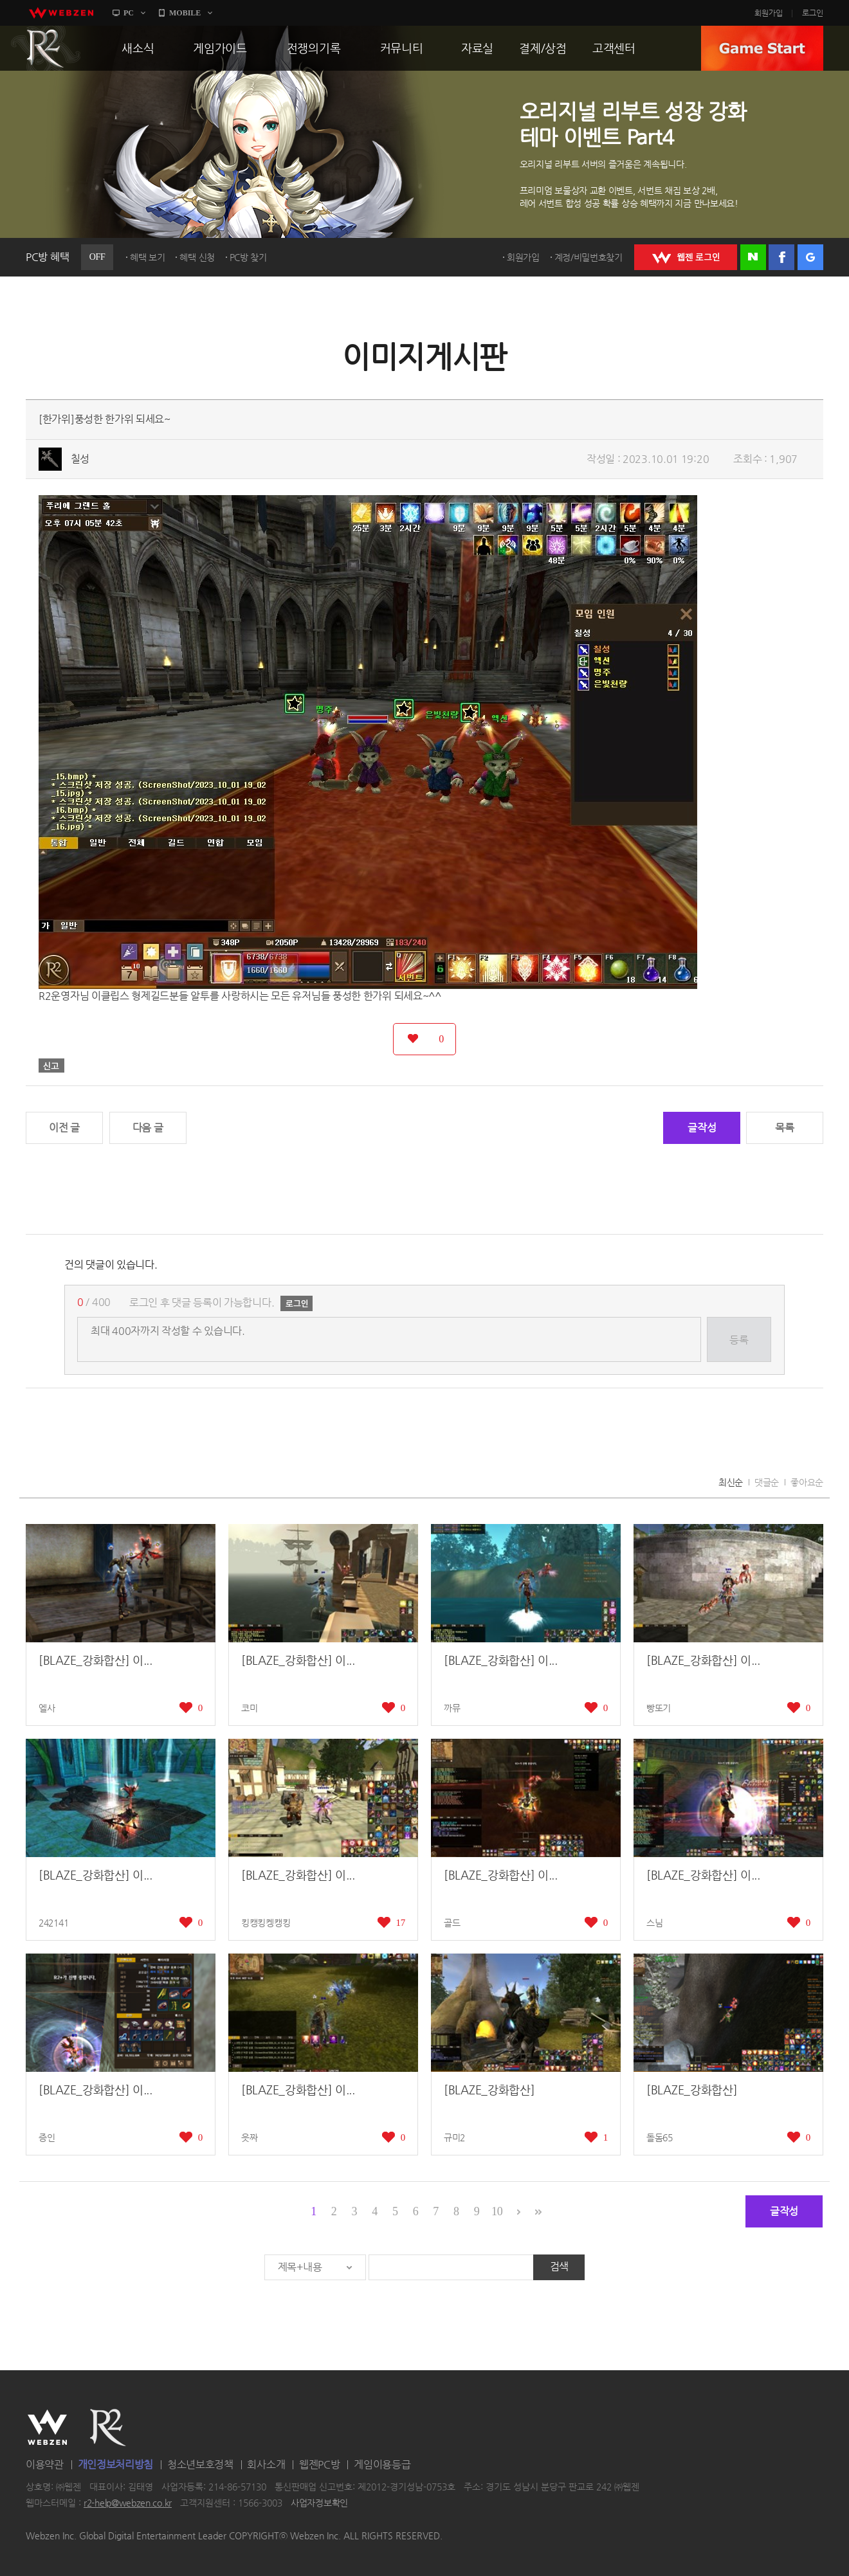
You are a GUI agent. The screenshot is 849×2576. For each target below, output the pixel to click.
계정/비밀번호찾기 (588, 257)
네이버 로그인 (753, 257)
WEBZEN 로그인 (685, 257)
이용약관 (45, 2464)
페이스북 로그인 (781, 257)
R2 (45, 48)
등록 (738, 1340)
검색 (559, 2266)
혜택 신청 (197, 257)
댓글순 (766, 1482)
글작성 (702, 1127)
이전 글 (64, 1127)
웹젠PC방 (319, 2464)
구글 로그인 (810, 257)
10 (496, 2211)
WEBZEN (47, 2427)
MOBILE (185, 12)
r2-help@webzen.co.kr (128, 2503)
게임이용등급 (382, 2464)
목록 (784, 1127)
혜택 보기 (147, 257)
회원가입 (768, 12)
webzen (61, 13)
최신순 (730, 1482)
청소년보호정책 (200, 2464)
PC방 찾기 (248, 257)
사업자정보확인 (319, 2503)
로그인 (812, 12)
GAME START (762, 48)
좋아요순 (806, 1482)
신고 (51, 1065)
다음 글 (147, 1127)
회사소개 (266, 2464)
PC (128, 12)
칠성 (80, 459)
